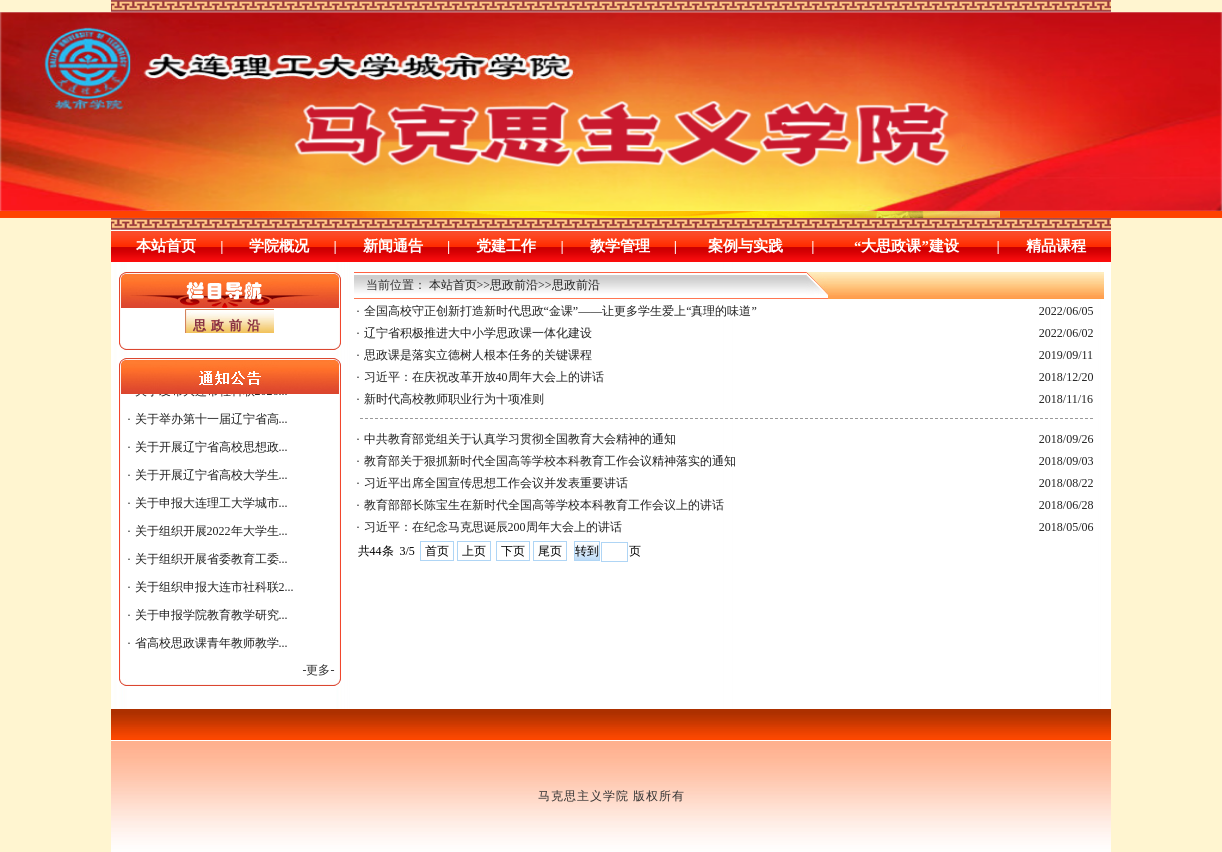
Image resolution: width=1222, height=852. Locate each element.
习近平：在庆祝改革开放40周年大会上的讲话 (484, 377)
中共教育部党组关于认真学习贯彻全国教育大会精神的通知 (520, 439)
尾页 (550, 551)
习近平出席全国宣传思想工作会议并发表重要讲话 (496, 483)
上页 (474, 551)
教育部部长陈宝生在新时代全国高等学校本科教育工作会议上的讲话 (544, 505)
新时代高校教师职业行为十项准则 (454, 399)
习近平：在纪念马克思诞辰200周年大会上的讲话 (493, 527)
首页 (437, 551)
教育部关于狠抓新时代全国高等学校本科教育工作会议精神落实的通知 (550, 461)
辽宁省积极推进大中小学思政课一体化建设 (478, 333)
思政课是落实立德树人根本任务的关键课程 (478, 355)
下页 (513, 551)
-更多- (319, 670)
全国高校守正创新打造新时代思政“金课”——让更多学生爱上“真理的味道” (560, 311)
